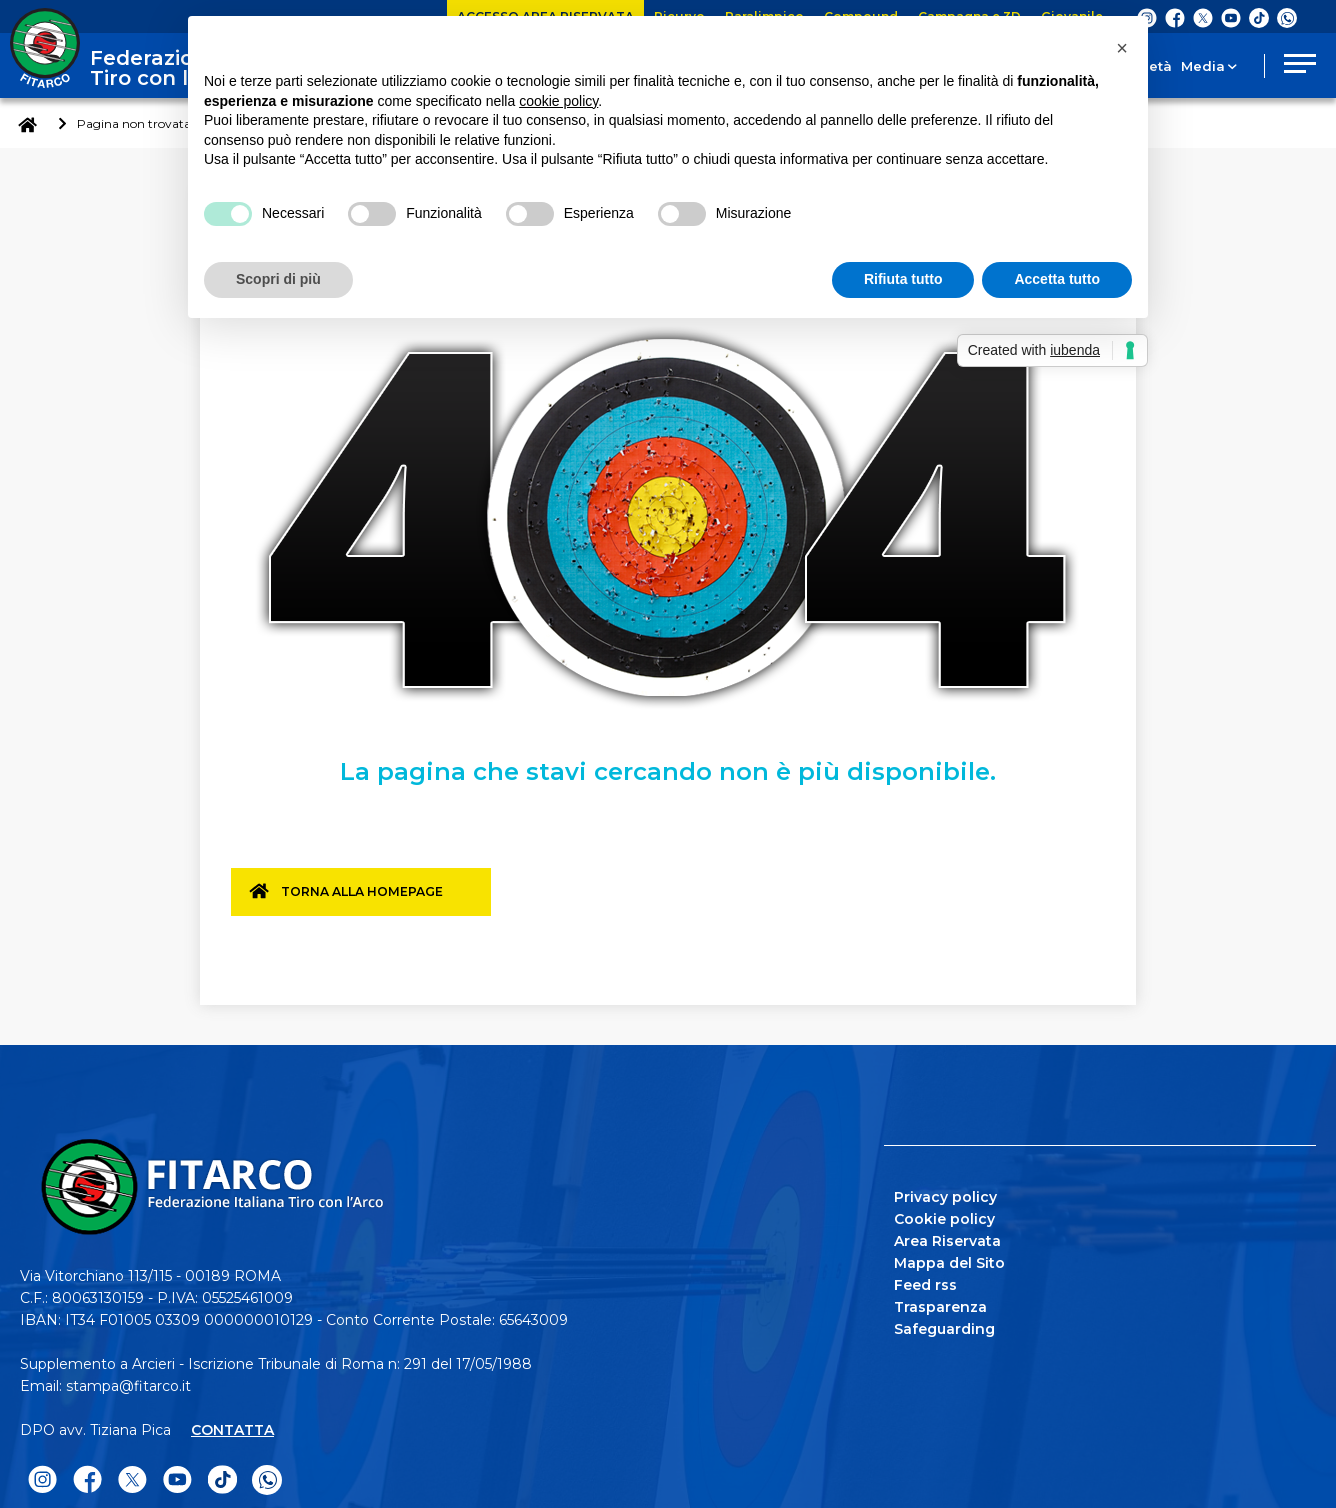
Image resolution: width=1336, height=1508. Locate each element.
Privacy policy (945, 1193)
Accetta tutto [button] (1057, 279)
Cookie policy (944, 1215)
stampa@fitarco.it (128, 1382)
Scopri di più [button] (278, 279)
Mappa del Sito (949, 1259)
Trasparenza (940, 1303)
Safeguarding (944, 1325)
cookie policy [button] (558, 101)
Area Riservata (947, 1237)
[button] (1122, 48)
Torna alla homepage (372, 899)
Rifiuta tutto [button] (903, 279)
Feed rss (925, 1281)
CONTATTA (232, 1426)
